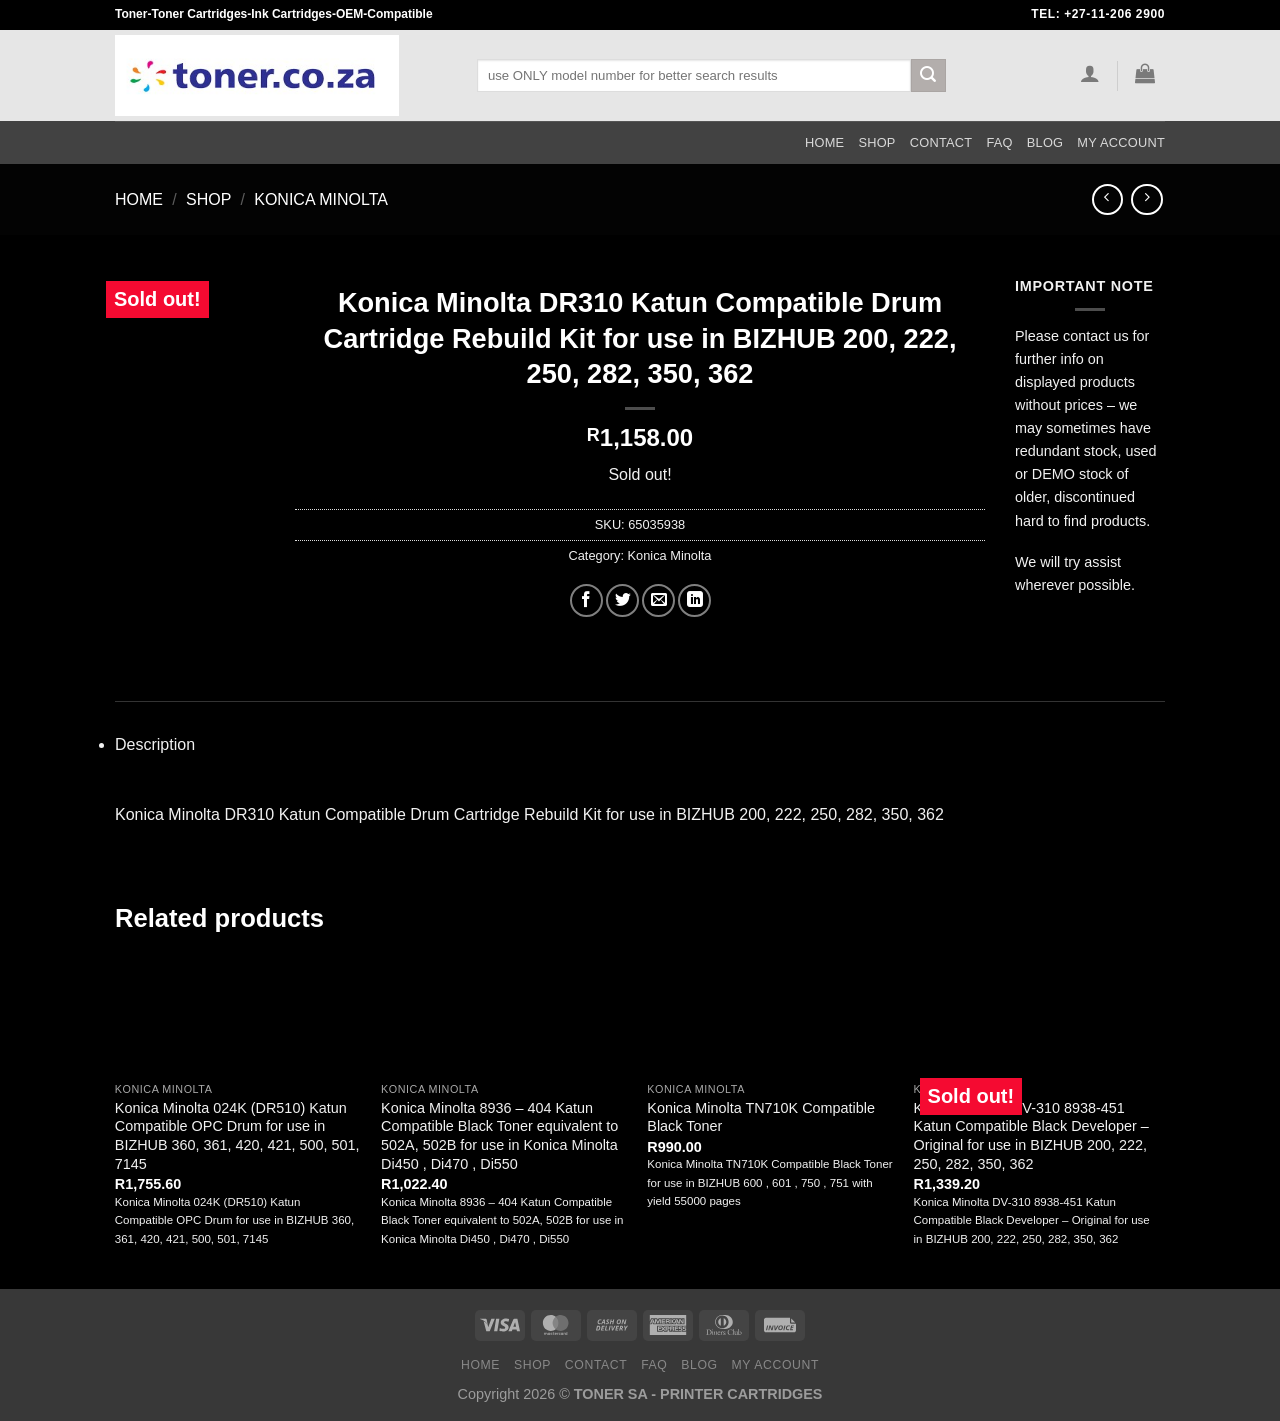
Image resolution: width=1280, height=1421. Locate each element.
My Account (1121, 142)
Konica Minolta (321, 199)
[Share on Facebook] (586, 600)
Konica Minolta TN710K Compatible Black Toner (761, 1117)
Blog (1045, 142)
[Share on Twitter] (622, 600)
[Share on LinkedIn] (694, 600)
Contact (941, 142)
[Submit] (928, 76)
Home (824, 142)
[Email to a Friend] (658, 600)
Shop (876, 142)
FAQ (999, 142)
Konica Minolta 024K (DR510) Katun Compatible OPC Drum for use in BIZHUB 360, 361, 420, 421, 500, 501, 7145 (237, 1136)
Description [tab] (155, 744)
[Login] (1089, 73)
